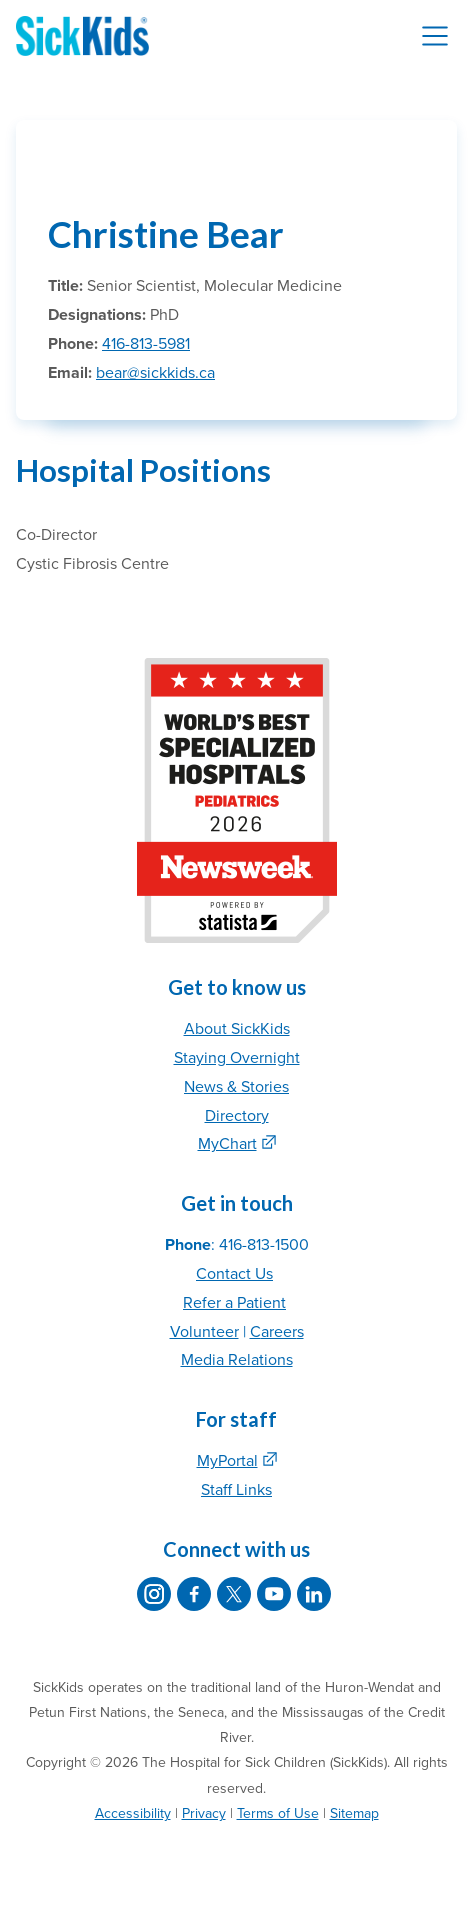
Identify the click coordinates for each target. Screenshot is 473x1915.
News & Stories (236, 1087)
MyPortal (227, 1461)
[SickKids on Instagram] (154, 1594)
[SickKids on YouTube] (274, 1594)
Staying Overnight (237, 1058)
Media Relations (237, 1360)
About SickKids (237, 1029)
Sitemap (354, 1813)
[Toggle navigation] (435, 36)
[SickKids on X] (234, 1594)
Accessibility (133, 1813)
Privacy (204, 1813)
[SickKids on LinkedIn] (314, 1594)
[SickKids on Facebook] (194, 1594)
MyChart (227, 1144)
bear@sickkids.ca (155, 373)
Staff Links (236, 1490)
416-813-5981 (146, 344)
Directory (237, 1116)
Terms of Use (278, 1813)
